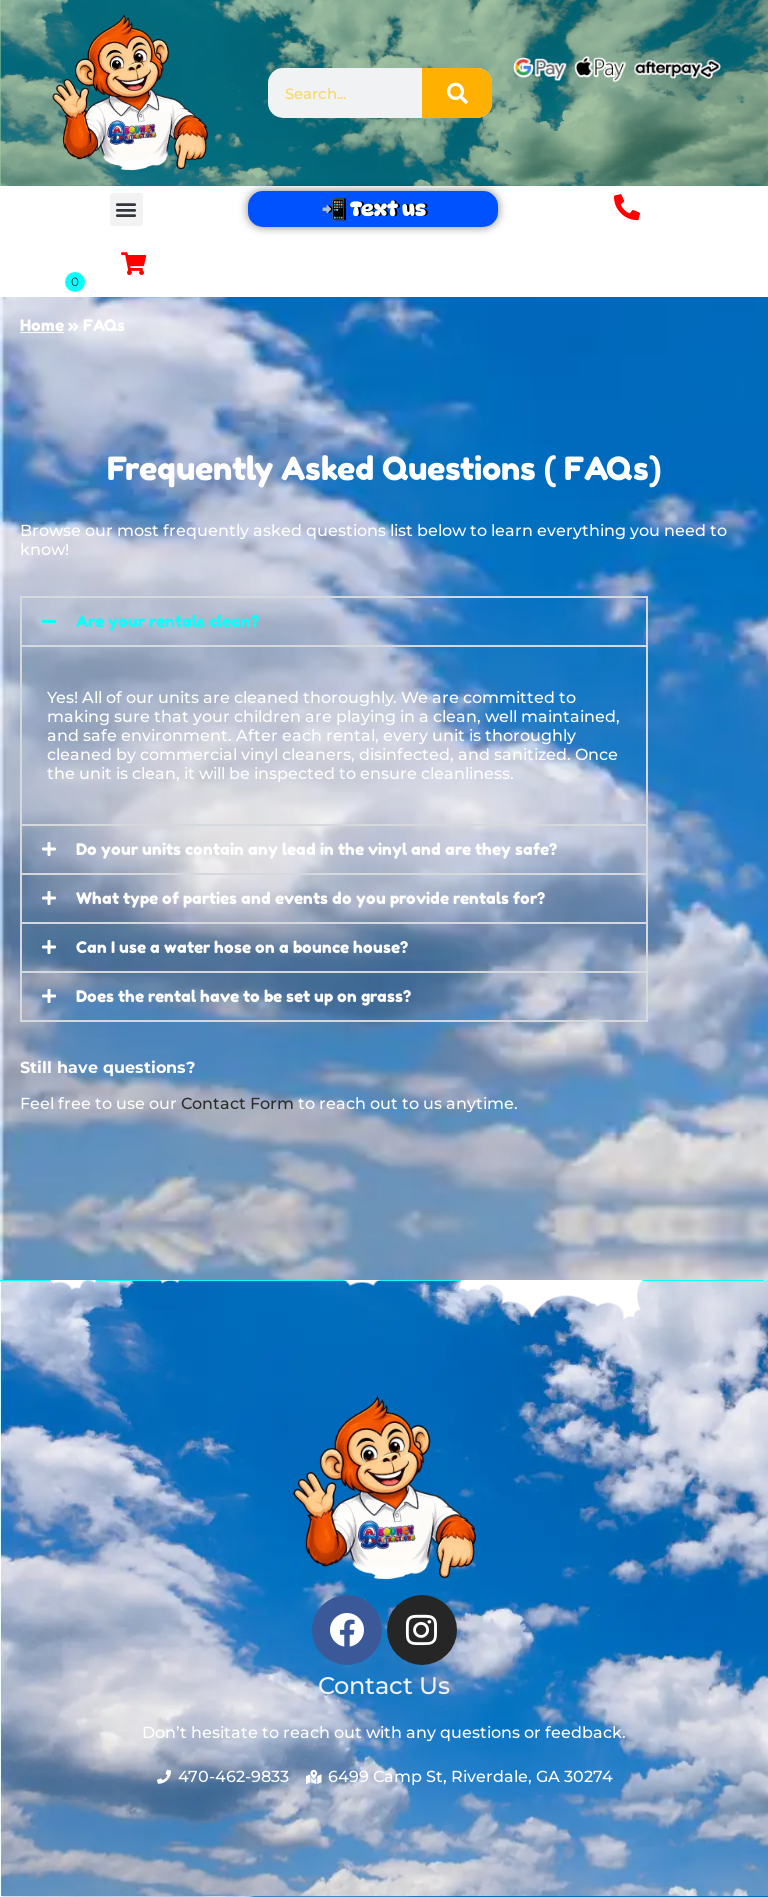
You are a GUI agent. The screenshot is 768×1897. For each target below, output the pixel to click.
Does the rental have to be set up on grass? (243, 997)
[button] (126, 209)
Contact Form (237, 1103)
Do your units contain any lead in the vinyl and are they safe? (316, 850)
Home (42, 326)
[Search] (457, 93)
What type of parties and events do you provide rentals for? (310, 899)
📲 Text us (372, 209)
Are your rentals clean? (167, 621)
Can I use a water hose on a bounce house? (242, 948)
